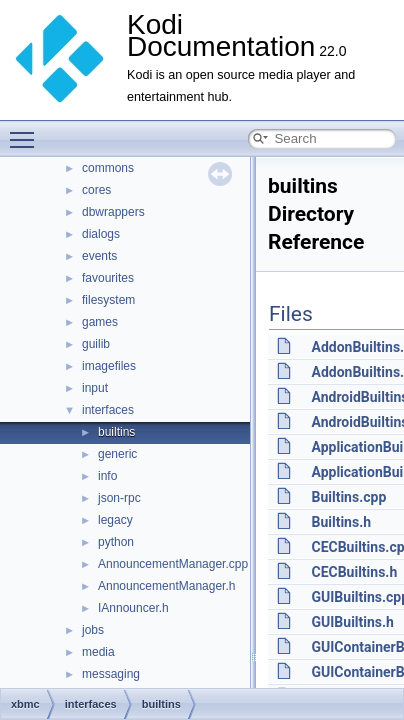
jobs (93, 630)
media (98, 652)
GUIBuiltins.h (352, 622)
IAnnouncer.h (133, 608)
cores (96, 190)
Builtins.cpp (348, 497)
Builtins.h (341, 522)
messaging (111, 674)
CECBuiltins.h (354, 572)
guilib (96, 344)
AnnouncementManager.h (166, 586)
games (100, 322)
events (99, 256)
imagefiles (109, 366)
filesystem (108, 300)
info (107, 476)
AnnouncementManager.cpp (173, 564)
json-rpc (119, 498)
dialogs (101, 234)
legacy (115, 520)
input (95, 388)
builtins (116, 432)
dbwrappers (113, 212)
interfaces (108, 410)
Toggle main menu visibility (27, 131)
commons (108, 168)
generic (117, 454)
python (116, 542)
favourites (108, 278)
